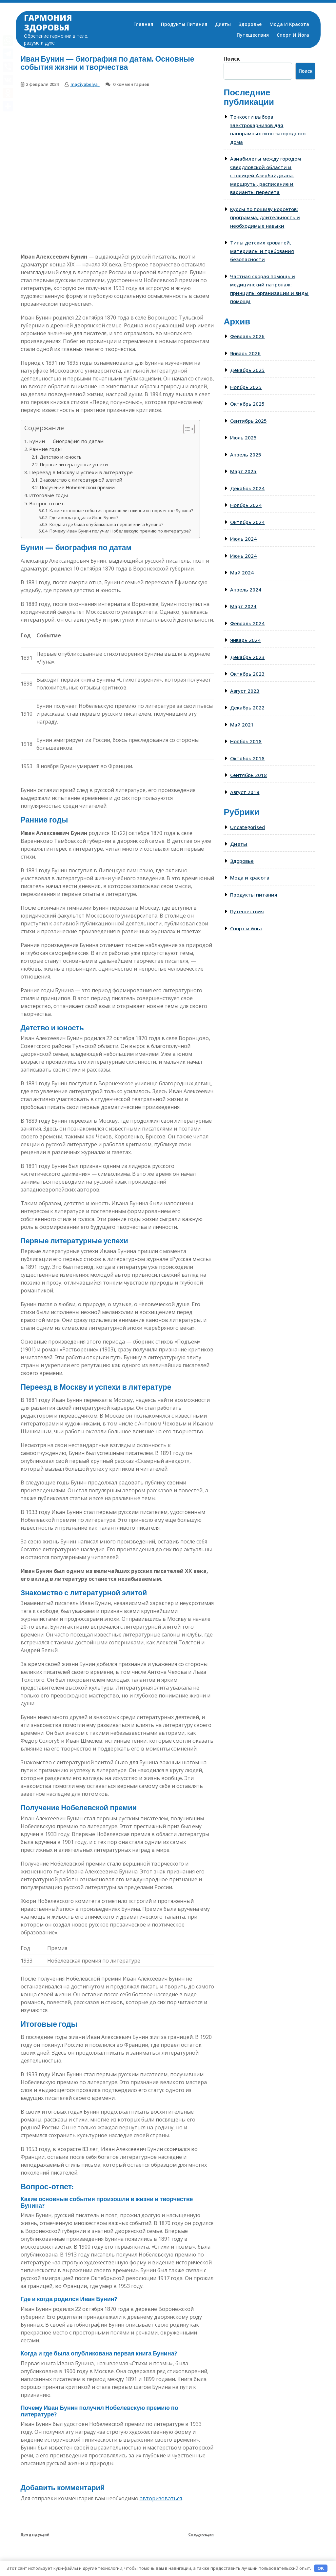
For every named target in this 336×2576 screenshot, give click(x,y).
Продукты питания (184, 24)
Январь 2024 (245, 640)
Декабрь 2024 (247, 488)
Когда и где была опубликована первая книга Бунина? (106, 524)
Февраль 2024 (247, 623)
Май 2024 (242, 572)
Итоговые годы (48, 495)
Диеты (223, 24)
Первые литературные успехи (74, 464)
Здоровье (250, 24)
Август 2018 (244, 792)
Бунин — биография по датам (66, 441)
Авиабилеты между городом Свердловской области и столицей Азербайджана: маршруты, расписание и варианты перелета (265, 175)
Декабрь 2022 (247, 707)
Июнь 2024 (243, 555)
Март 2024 (243, 606)
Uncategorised (247, 827)
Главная (143, 24)
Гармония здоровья (48, 22)
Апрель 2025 (245, 454)
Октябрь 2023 (247, 673)
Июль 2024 (243, 538)
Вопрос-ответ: (47, 503)
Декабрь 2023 (247, 657)
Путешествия (253, 35)
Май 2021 (242, 724)
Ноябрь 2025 (246, 387)
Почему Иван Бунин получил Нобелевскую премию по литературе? (120, 531)
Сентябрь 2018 (248, 775)
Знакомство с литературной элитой (81, 480)
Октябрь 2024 (247, 522)
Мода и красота (289, 24)
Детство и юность (61, 457)
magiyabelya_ (85, 84)
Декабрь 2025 (247, 370)
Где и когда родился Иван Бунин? (83, 517)
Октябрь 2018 (247, 758)
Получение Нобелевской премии (77, 487)
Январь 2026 (245, 353)
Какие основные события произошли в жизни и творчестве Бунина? (121, 510)
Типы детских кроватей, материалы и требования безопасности (262, 250)
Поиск (232, 58)
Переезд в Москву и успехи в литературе (81, 472)
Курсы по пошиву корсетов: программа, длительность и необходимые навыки (265, 217)
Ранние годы (45, 449)
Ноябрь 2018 (246, 741)
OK (321, 2568)
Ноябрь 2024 (246, 505)
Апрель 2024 (245, 589)
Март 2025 (243, 471)
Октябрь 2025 (247, 403)
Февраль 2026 (247, 336)
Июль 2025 (243, 437)
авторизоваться (161, 2498)
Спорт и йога (293, 35)
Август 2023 (244, 691)
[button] (185, 430)
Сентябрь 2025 (248, 420)
